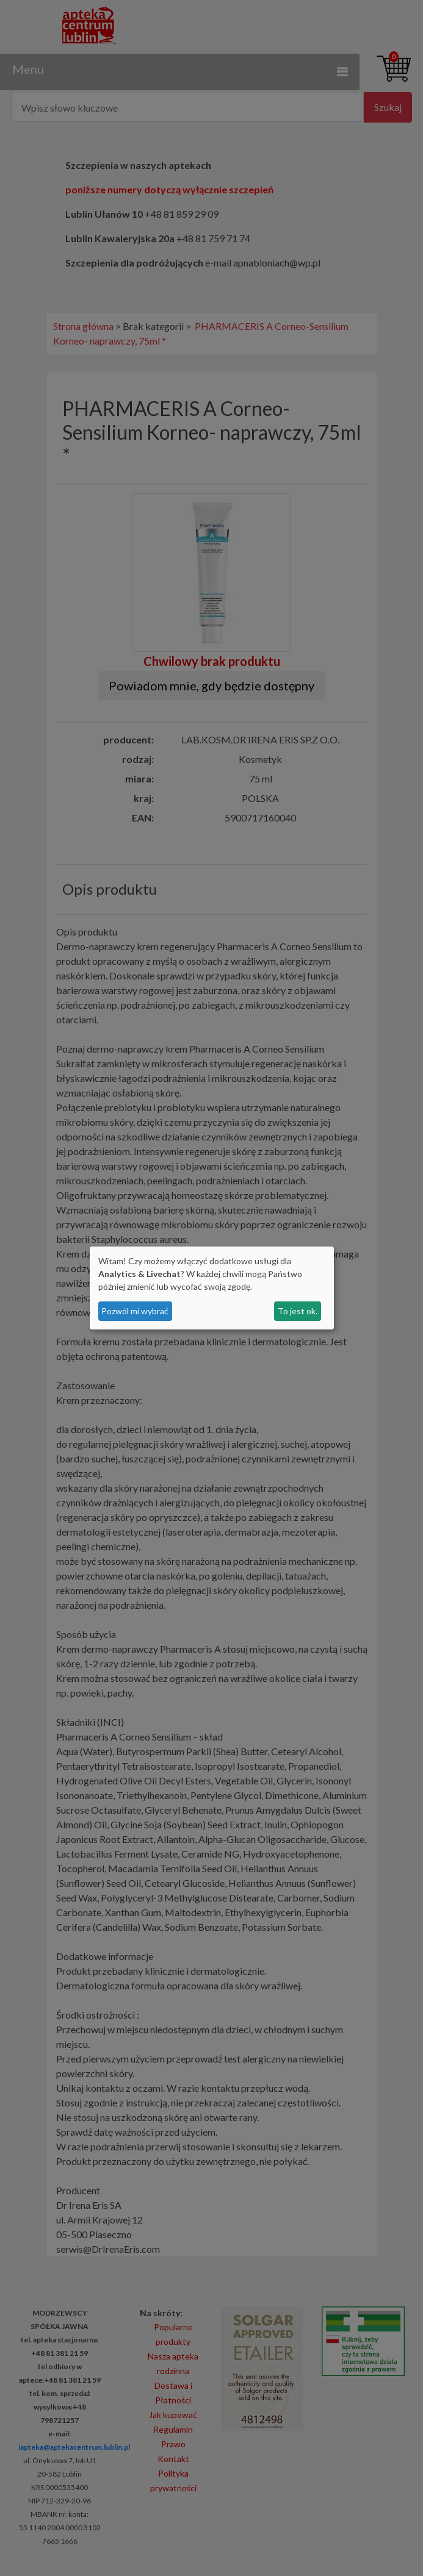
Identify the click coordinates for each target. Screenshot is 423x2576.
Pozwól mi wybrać (134, 1311)
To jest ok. (297, 1311)
